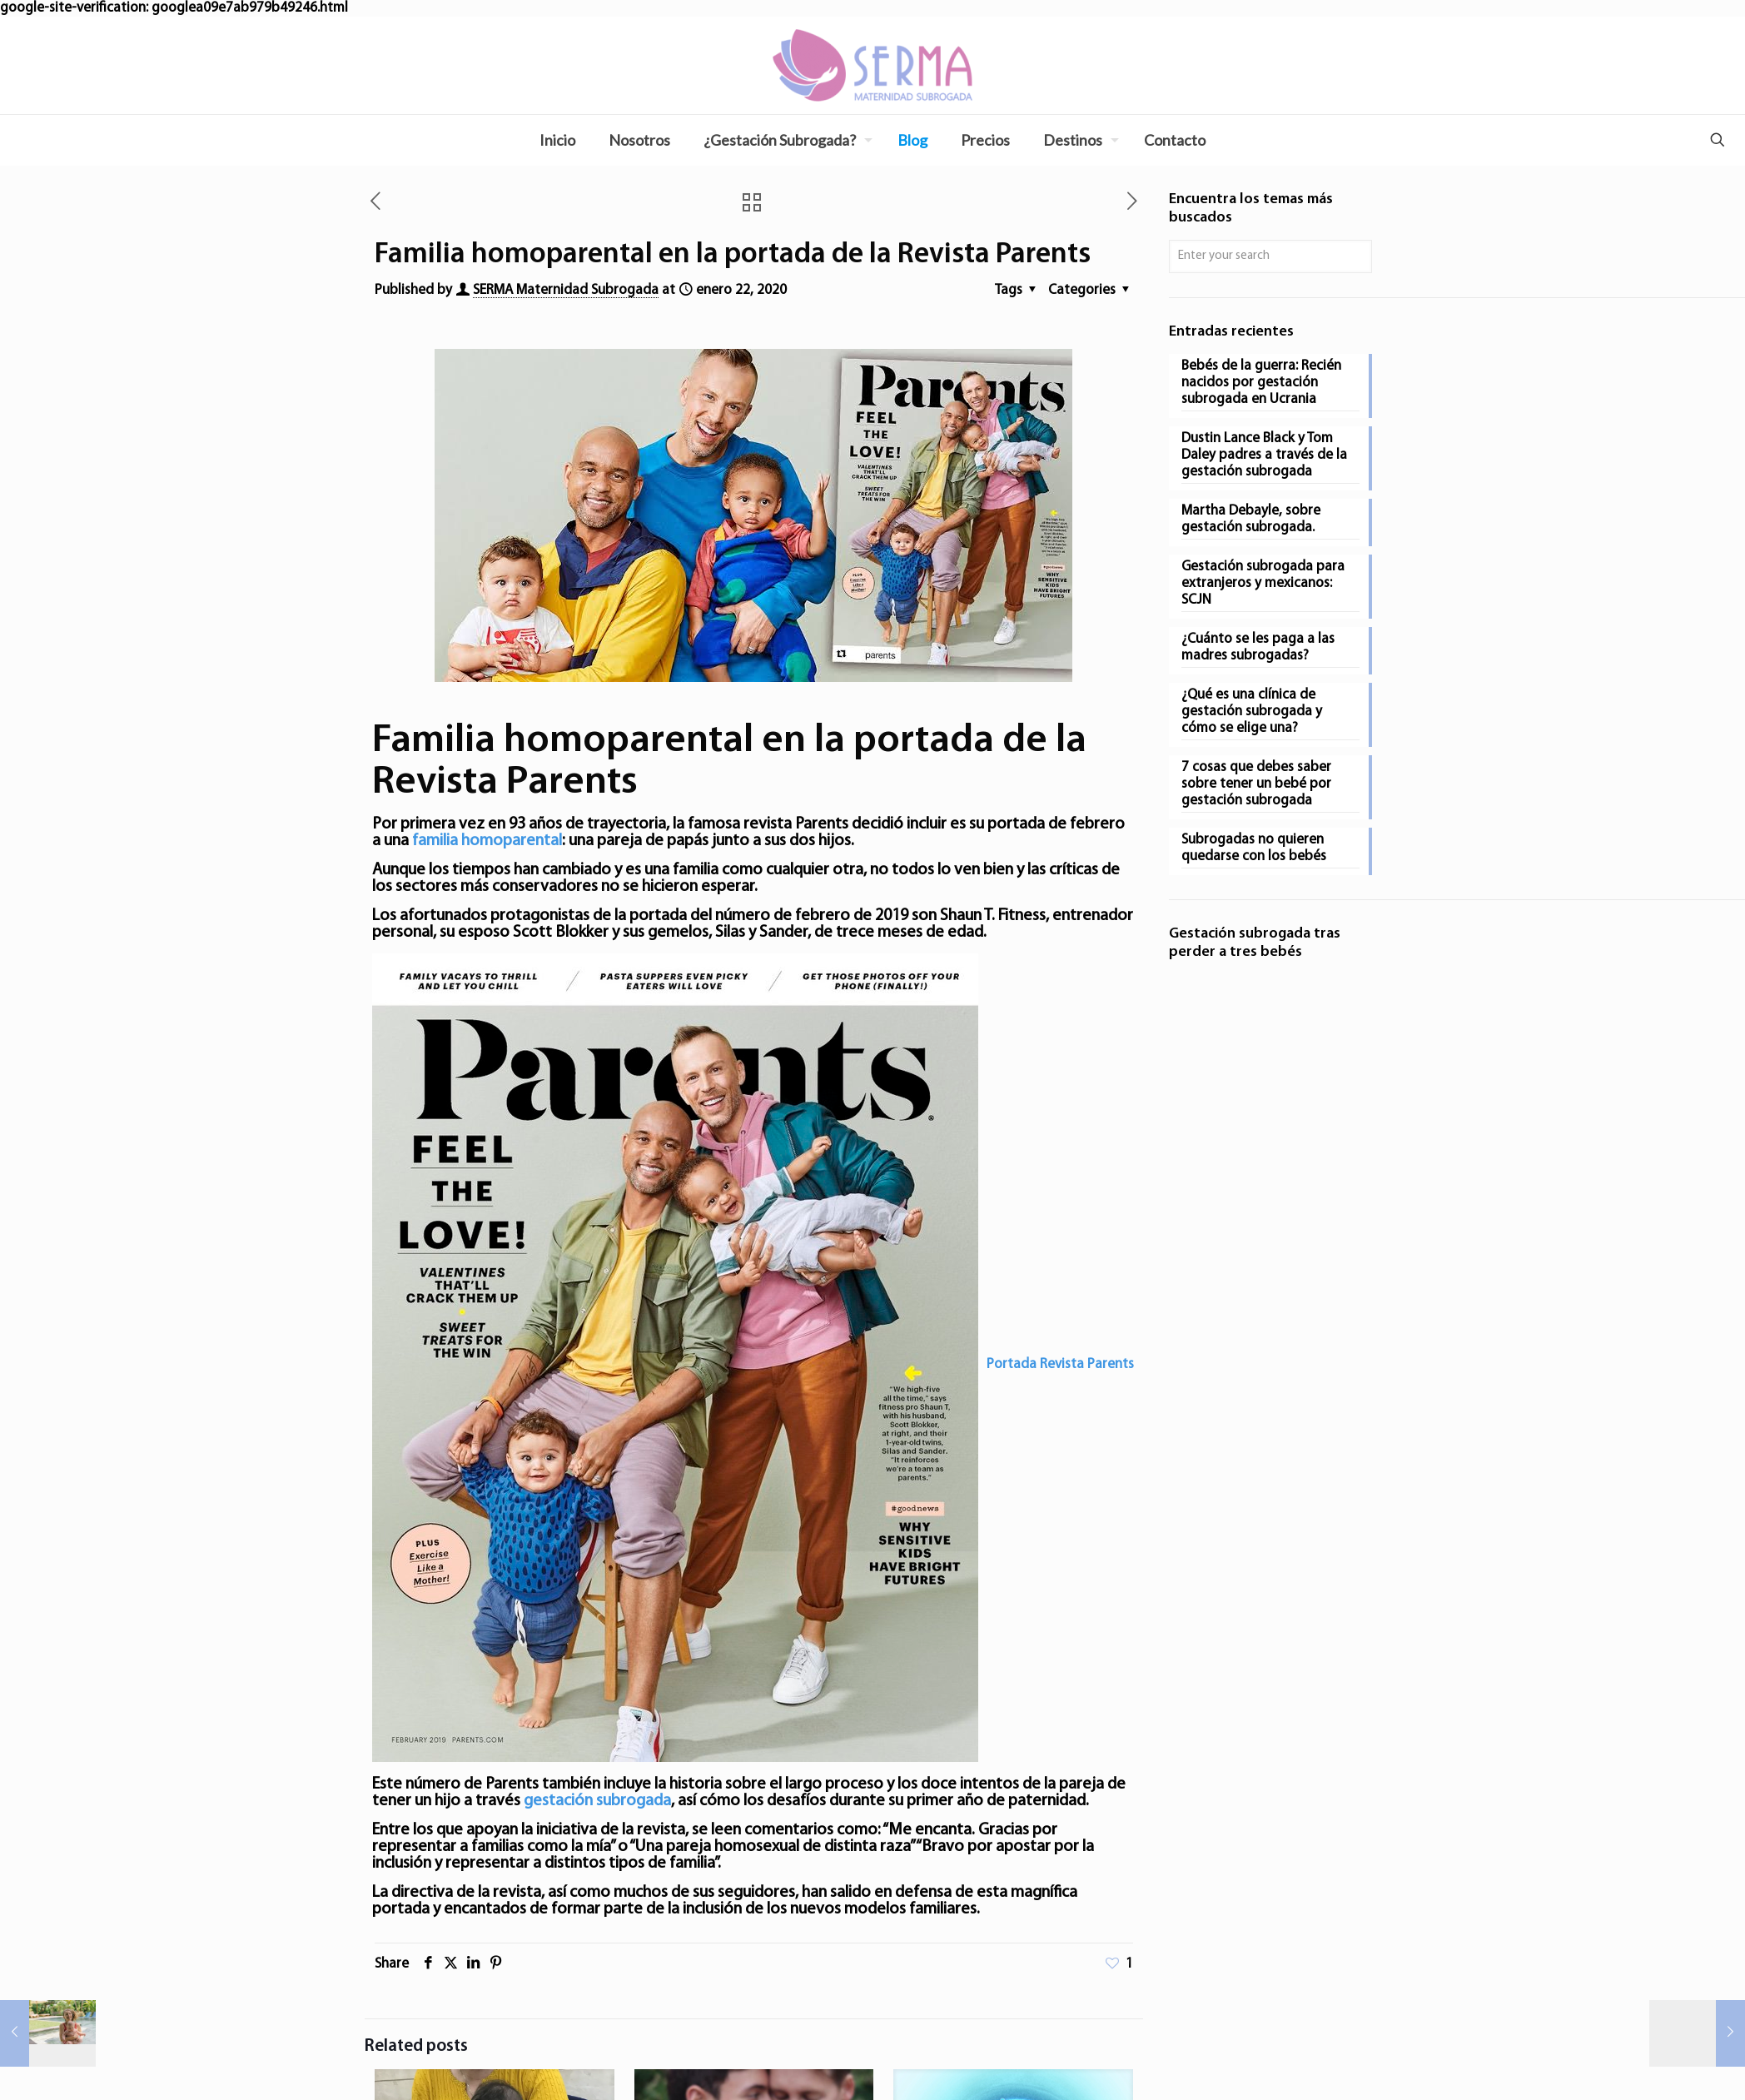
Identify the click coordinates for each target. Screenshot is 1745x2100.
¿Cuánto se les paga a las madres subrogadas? (1258, 647)
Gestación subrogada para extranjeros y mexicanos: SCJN (1263, 583)
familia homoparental (487, 841)
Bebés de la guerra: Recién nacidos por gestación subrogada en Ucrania (1261, 382)
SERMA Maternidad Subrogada (566, 290)
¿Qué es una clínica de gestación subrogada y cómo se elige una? (1251, 711)
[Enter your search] (1270, 256)
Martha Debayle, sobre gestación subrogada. (1250, 519)
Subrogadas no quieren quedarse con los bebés (1253, 848)
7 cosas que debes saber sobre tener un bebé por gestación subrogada (1256, 784)
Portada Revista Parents (1060, 1364)
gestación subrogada (597, 1801)
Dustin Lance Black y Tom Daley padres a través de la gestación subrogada (1264, 455)
